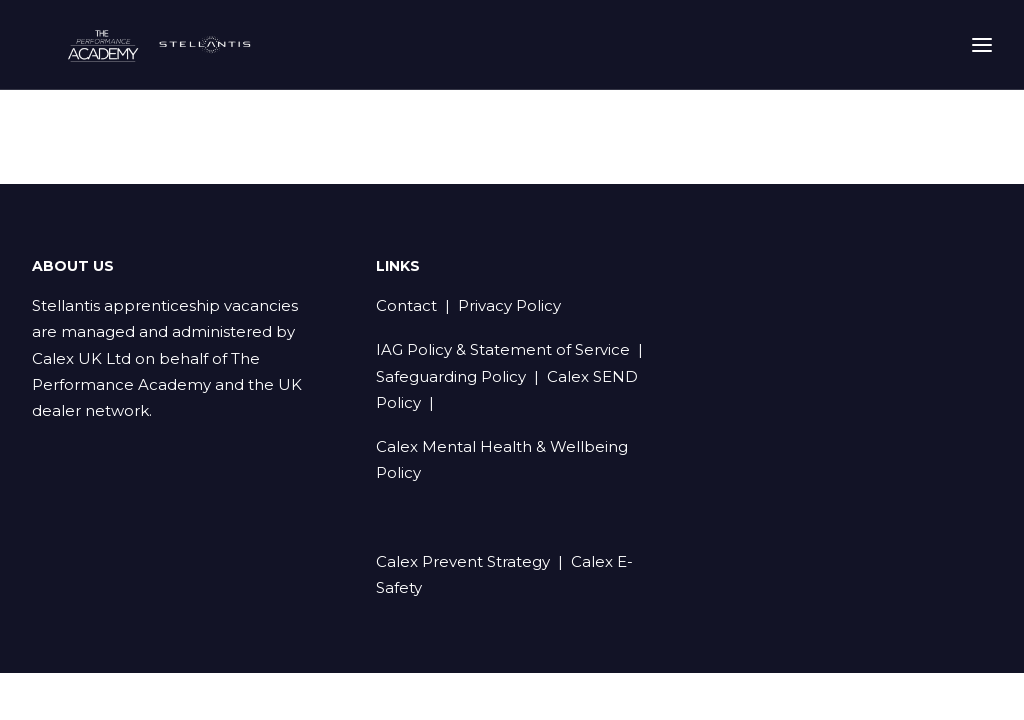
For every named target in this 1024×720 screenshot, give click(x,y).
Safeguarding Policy (451, 377)
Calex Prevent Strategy (463, 562)
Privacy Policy (509, 306)
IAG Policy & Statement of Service (503, 350)
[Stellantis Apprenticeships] (189, 56)
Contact (406, 306)
